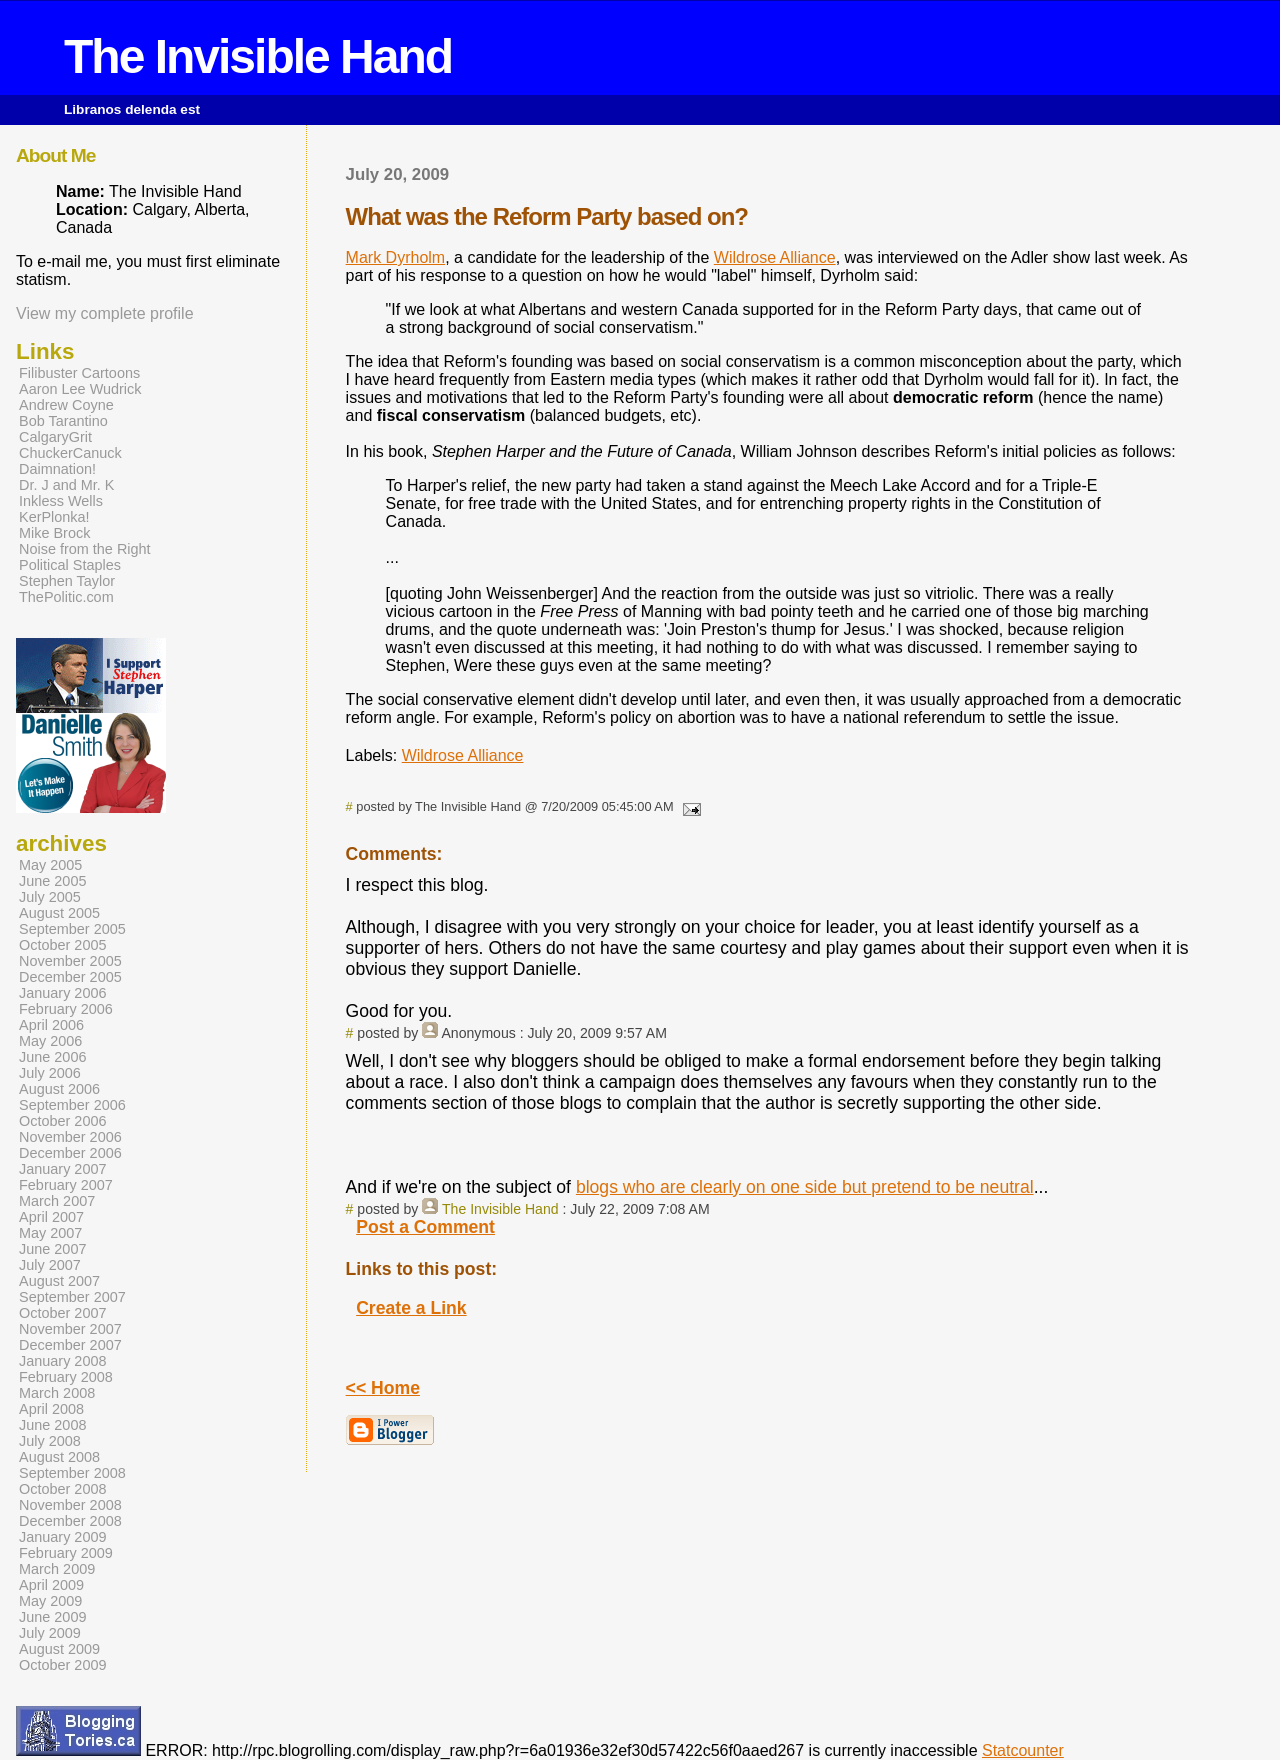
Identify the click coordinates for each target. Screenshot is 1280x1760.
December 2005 (70, 977)
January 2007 (63, 1169)
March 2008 (57, 1393)
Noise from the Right (85, 549)
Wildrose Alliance (775, 257)
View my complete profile (105, 313)
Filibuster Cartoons (79, 373)
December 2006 (70, 1153)
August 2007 (59, 1281)
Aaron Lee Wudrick (80, 389)
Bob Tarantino (63, 421)
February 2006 (66, 1009)
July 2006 (50, 1073)
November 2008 (70, 1505)
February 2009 (66, 1553)
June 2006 (52, 1057)
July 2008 (50, 1441)
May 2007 (50, 1233)
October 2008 (63, 1489)
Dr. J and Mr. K (66, 485)
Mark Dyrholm (396, 257)
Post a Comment (425, 1227)
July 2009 (50, 1633)
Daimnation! (57, 469)
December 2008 (70, 1521)
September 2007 (72, 1297)
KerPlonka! (54, 517)
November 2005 (70, 961)
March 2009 (57, 1569)
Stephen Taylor (67, 581)
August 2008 (59, 1457)
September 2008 (72, 1473)
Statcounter (1023, 1750)
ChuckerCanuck (70, 453)
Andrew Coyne (66, 405)
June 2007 (52, 1249)
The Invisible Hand (258, 56)
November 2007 (70, 1329)
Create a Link (411, 1308)
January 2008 (63, 1361)
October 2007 (63, 1313)
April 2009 (51, 1585)
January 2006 (63, 993)
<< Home (383, 1388)
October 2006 (63, 1121)
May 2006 (50, 1041)
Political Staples (70, 565)
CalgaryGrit (55, 437)
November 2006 (70, 1137)
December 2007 (70, 1345)
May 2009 (50, 1601)
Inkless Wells (61, 501)
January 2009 (63, 1537)
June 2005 (52, 881)
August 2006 (59, 1089)
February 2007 (66, 1185)
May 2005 (50, 865)
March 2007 (57, 1201)
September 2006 (72, 1105)
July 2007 (50, 1265)
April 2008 (51, 1409)
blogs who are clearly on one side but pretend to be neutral (805, 1187)
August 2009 (59, 1649)
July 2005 (50, 897)
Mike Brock (54, 533)
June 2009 (52, 1617)
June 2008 (52, 1425)
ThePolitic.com (66, 597)
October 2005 (63, 945)
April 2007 (51, 1217)
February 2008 (66, 1377)
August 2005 (59, 913)
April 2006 (51, 1025)
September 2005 (72, 929)
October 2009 (63, 1665)
